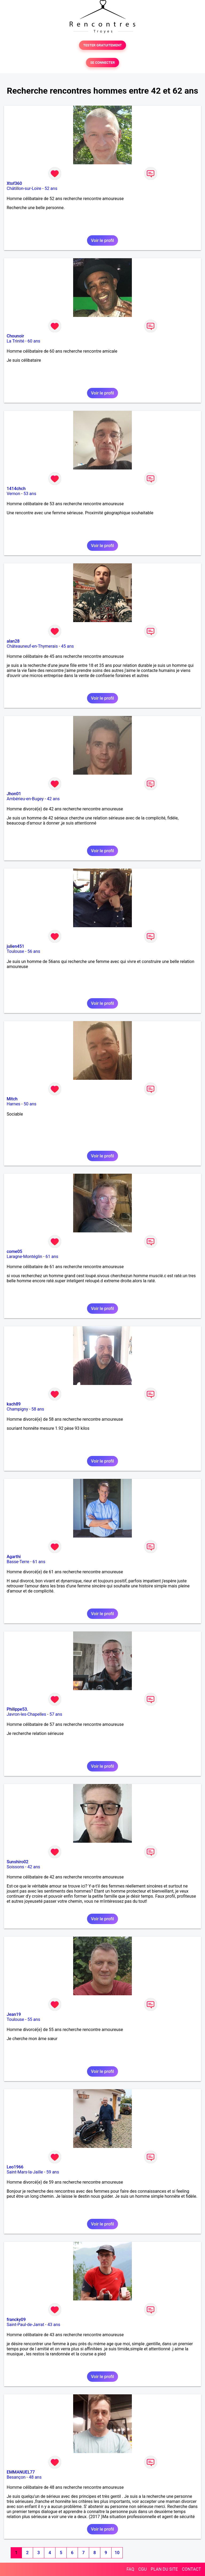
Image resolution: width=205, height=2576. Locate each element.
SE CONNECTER (102, 63)
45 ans (67, 646)
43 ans (54, 2324)
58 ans (37, 1409)
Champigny (17, 1409)
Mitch (12, 1098)
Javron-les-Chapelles (26, 1714)
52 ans (51, 188)
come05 (14, 1251)
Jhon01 (14, 793)
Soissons (15, 1866)
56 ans (33, 951)
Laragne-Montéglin (24, 1256)
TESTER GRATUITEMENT (102, 45)
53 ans (29, 493)
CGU (142, 2569)
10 (117, 2552)
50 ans (29, 1103)
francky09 (16, 2319)
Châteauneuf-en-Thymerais (32, 646)
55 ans (33, 2019)
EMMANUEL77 (21, 2472)
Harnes (13, 1103)
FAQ (130, 2569)
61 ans (51, 1256)
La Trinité (15, 341)
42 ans (53, 798)
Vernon (13, 493)
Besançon (16, 2477)
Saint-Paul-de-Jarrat (25, 2324)
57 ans (55, 1714)
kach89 (14, 1404)
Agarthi (14, 1556)
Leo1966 (15, 2166)
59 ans (52, 2172)
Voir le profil (102, 240)
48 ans (35, 2477)
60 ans (33, 341)
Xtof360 (14, 183)
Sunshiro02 (17, 1861)
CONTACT (191, 2569)
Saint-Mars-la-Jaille (25, 2172)
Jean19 (14, 2014)
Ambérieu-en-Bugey (25, 798)
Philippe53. (17, 1709)
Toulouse (15, 951)
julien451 (15, 946)
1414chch (16, 488)
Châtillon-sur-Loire (24, 188)
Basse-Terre (18, 1561)
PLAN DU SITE (164, 2569)
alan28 (13, 641)
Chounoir (15, 336)
